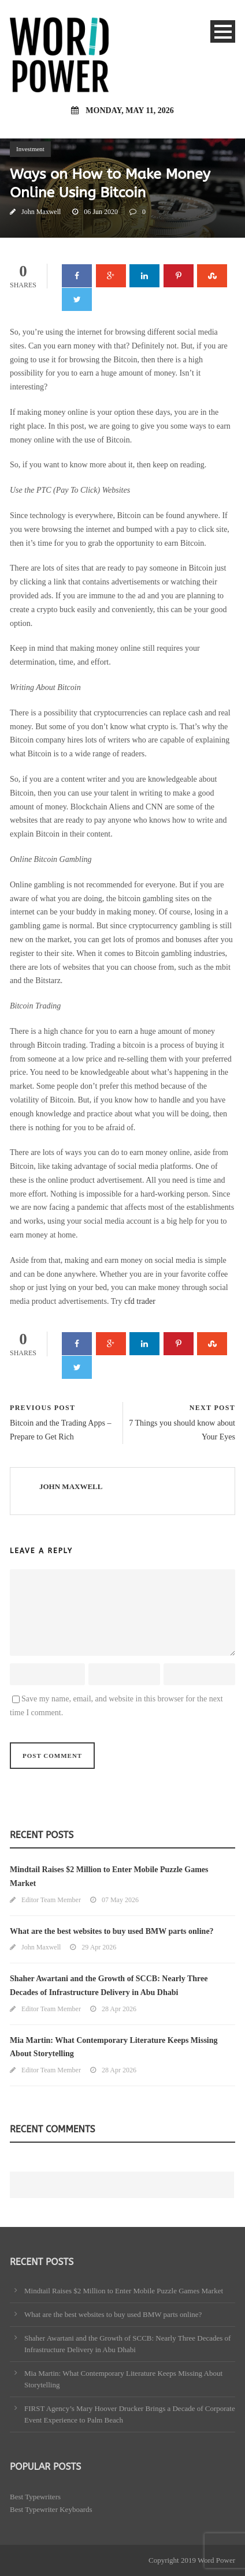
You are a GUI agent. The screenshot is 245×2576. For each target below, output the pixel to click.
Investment (30, 148)
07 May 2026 (120, 1900)
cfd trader (139, 1301)
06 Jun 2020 (101, 212)
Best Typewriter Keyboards (51, 2509)
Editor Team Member (51, 1900)
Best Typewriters (35, 2496)
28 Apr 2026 (119, 2009)
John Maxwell (41, 212)
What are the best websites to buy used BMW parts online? (112, 1931)
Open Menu (222, 31)
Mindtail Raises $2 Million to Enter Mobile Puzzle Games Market (123, 2290)
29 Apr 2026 (98, 1947)
